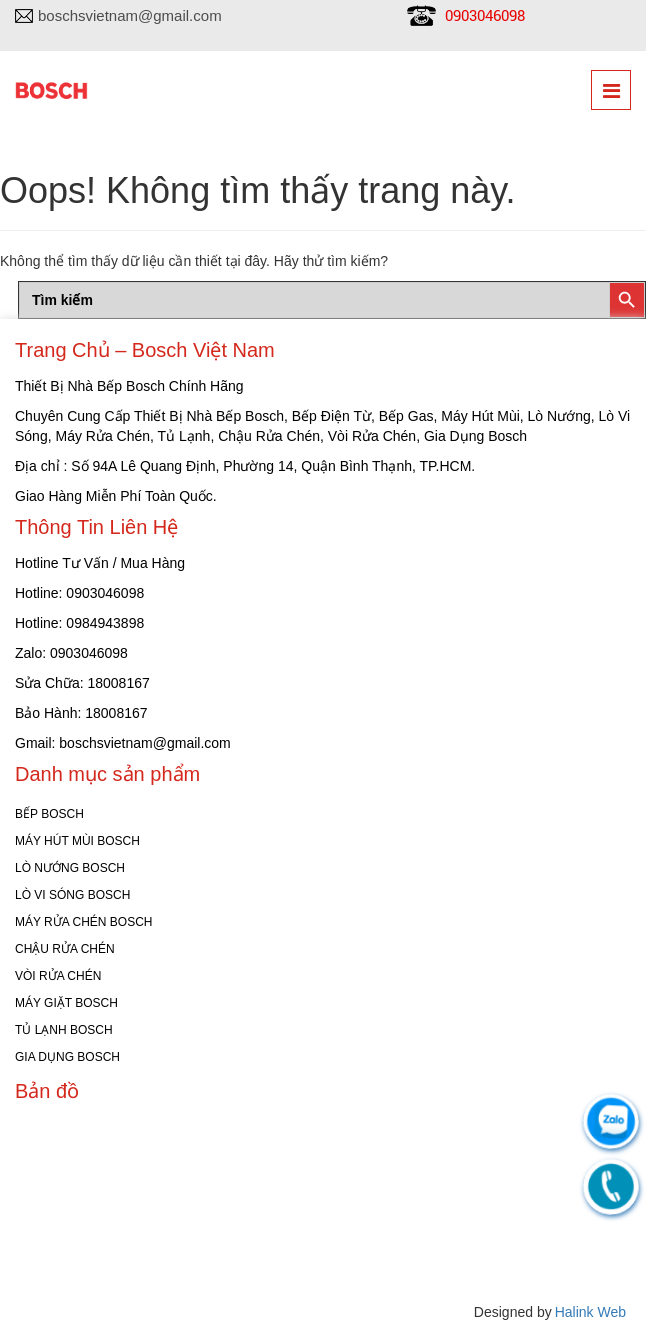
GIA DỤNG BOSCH (67, 1057)
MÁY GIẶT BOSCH (66, 1003)
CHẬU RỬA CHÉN (65, 949)
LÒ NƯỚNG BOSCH (70, 868)
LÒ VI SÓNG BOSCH (72, 895)
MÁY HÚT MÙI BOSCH (77, 841)
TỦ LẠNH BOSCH (64, 1030)
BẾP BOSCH (49, 814)
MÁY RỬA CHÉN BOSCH (83, 922)
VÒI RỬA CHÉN (58, 976)
